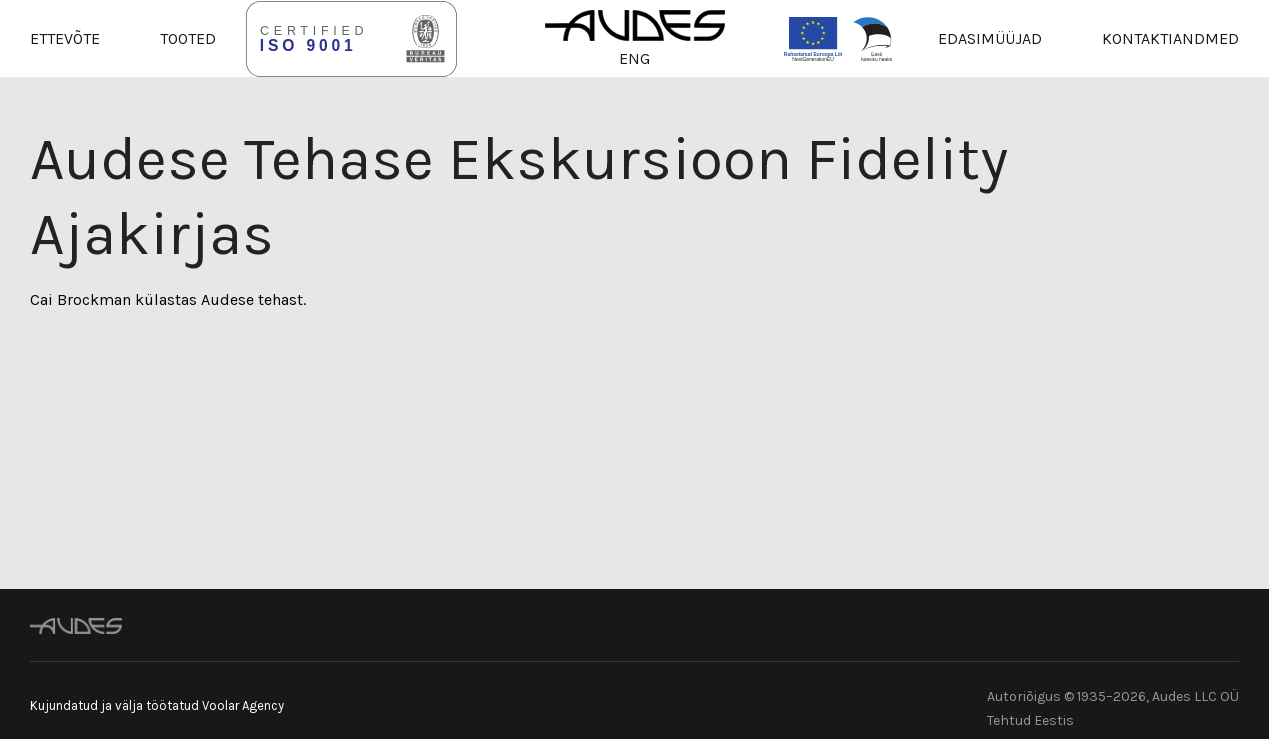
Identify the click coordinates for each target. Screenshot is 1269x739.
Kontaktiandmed (1170, 38)
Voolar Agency (243, 705)
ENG (634, 59)
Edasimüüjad (990, 38)
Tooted (188, 38)
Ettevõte (65, 38)
